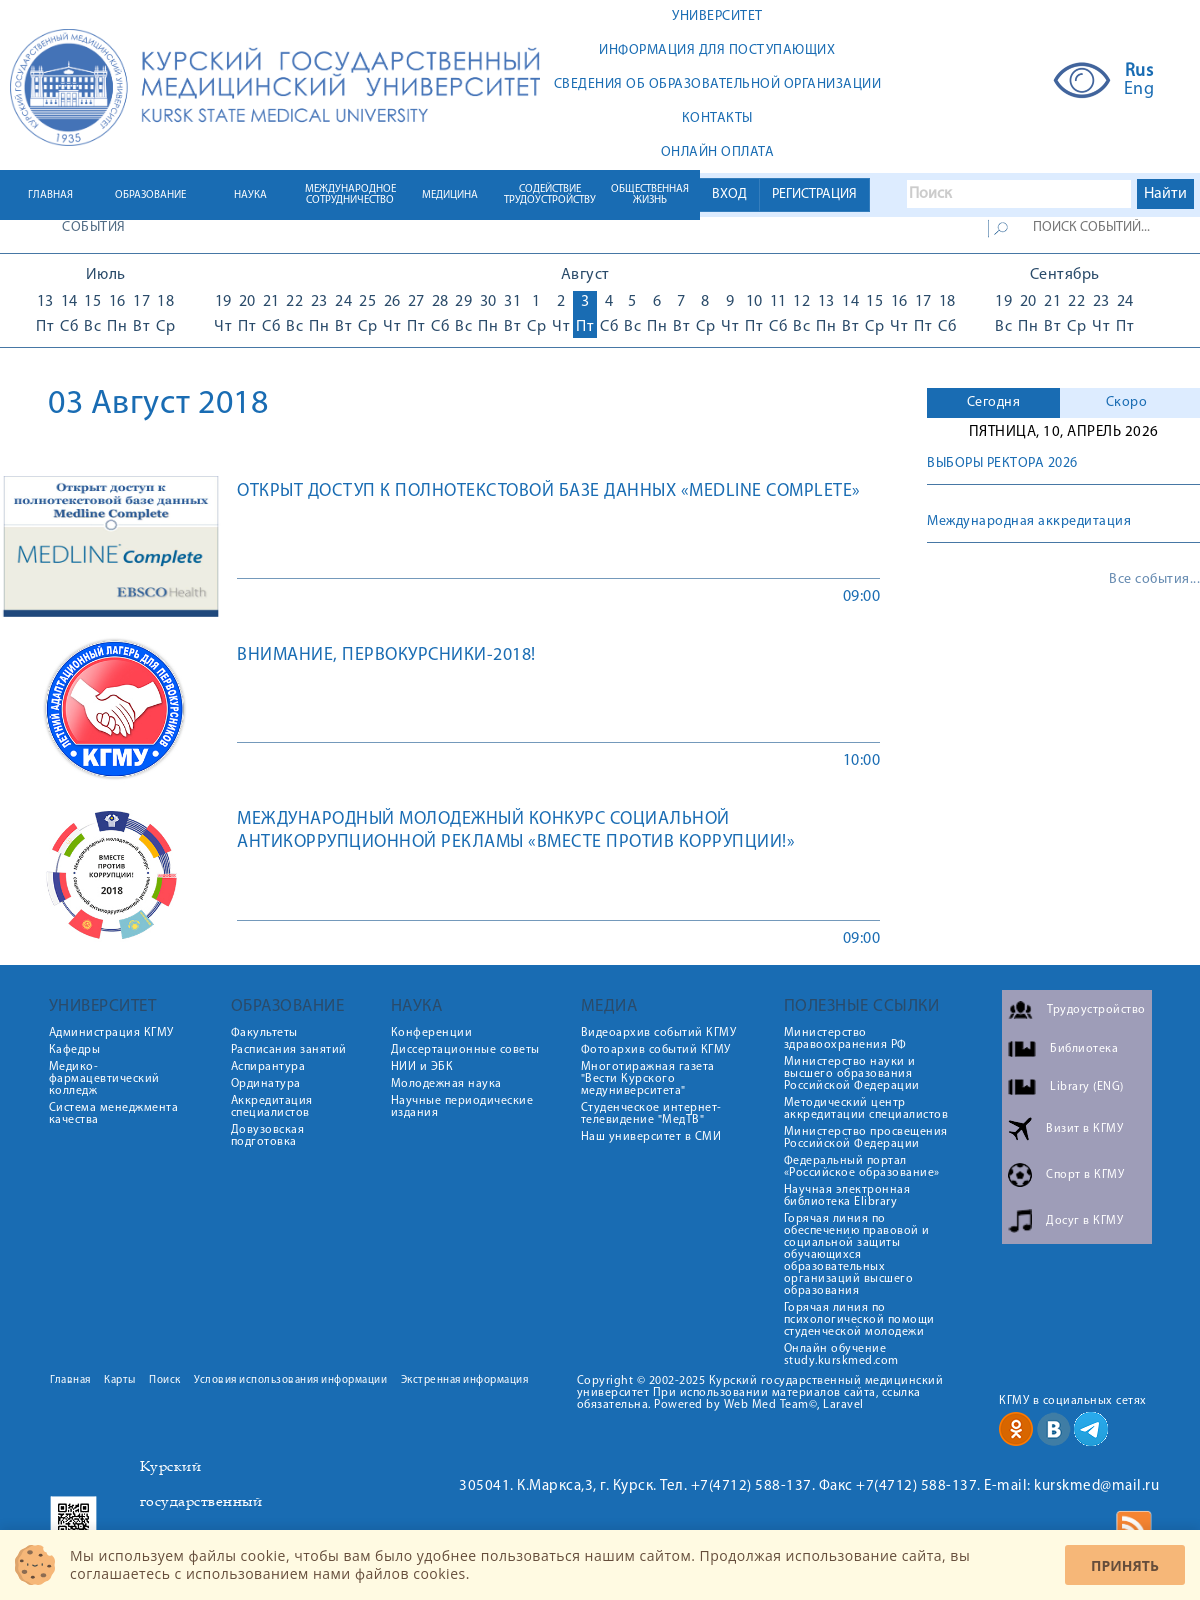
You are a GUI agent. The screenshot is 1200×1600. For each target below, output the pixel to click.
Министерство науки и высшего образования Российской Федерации (852, 1074)
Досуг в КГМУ (1084, 1221)
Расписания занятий (289, 1050)
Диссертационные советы (465, 1050)
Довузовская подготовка (268, 1136)
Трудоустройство (1096, 1010)
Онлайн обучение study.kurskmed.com (841, 1355)
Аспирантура (268, 1067)
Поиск (165, 1380)
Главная (70, 1380)
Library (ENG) (1087, 1087)
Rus (1139, 72)
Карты (120, 1380)
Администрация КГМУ (111, 1033)
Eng (1139, 90)
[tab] (993, 403)
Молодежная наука (446, 1084)
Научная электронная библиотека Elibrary (847, 1196)
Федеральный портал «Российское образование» (862, 1167)
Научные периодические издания (462, 1107)
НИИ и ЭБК (422, 1067)
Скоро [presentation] (1127, 402)
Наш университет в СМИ (651, 1137)
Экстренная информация (465, 1380)
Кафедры (75, 1050)
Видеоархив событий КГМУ (659, 1033)
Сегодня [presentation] (994, 402)
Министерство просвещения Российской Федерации (866, 1138)
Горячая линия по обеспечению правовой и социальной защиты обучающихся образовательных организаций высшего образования (857, 1255)
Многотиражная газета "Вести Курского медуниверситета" (648, 1079)
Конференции (432, 1033)
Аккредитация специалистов (272, 1107)
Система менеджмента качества (114, 1114)
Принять (1125, 1565)
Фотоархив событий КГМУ (656, 1050)
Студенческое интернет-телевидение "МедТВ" (651, 1114)
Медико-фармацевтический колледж (104, 1079)
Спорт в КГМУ (1085, 1175)
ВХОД (729, 194)
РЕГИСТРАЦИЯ (814, 194)
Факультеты (264, 1033)
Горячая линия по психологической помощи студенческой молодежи (859, 1320)
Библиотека (1084, 1049)
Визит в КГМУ (1084, 1129)
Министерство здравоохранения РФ (845, 1039)
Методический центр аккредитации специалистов (866, 1109)
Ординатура (266, 1084)
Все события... (1154, 580)
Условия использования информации (290, 1380)
